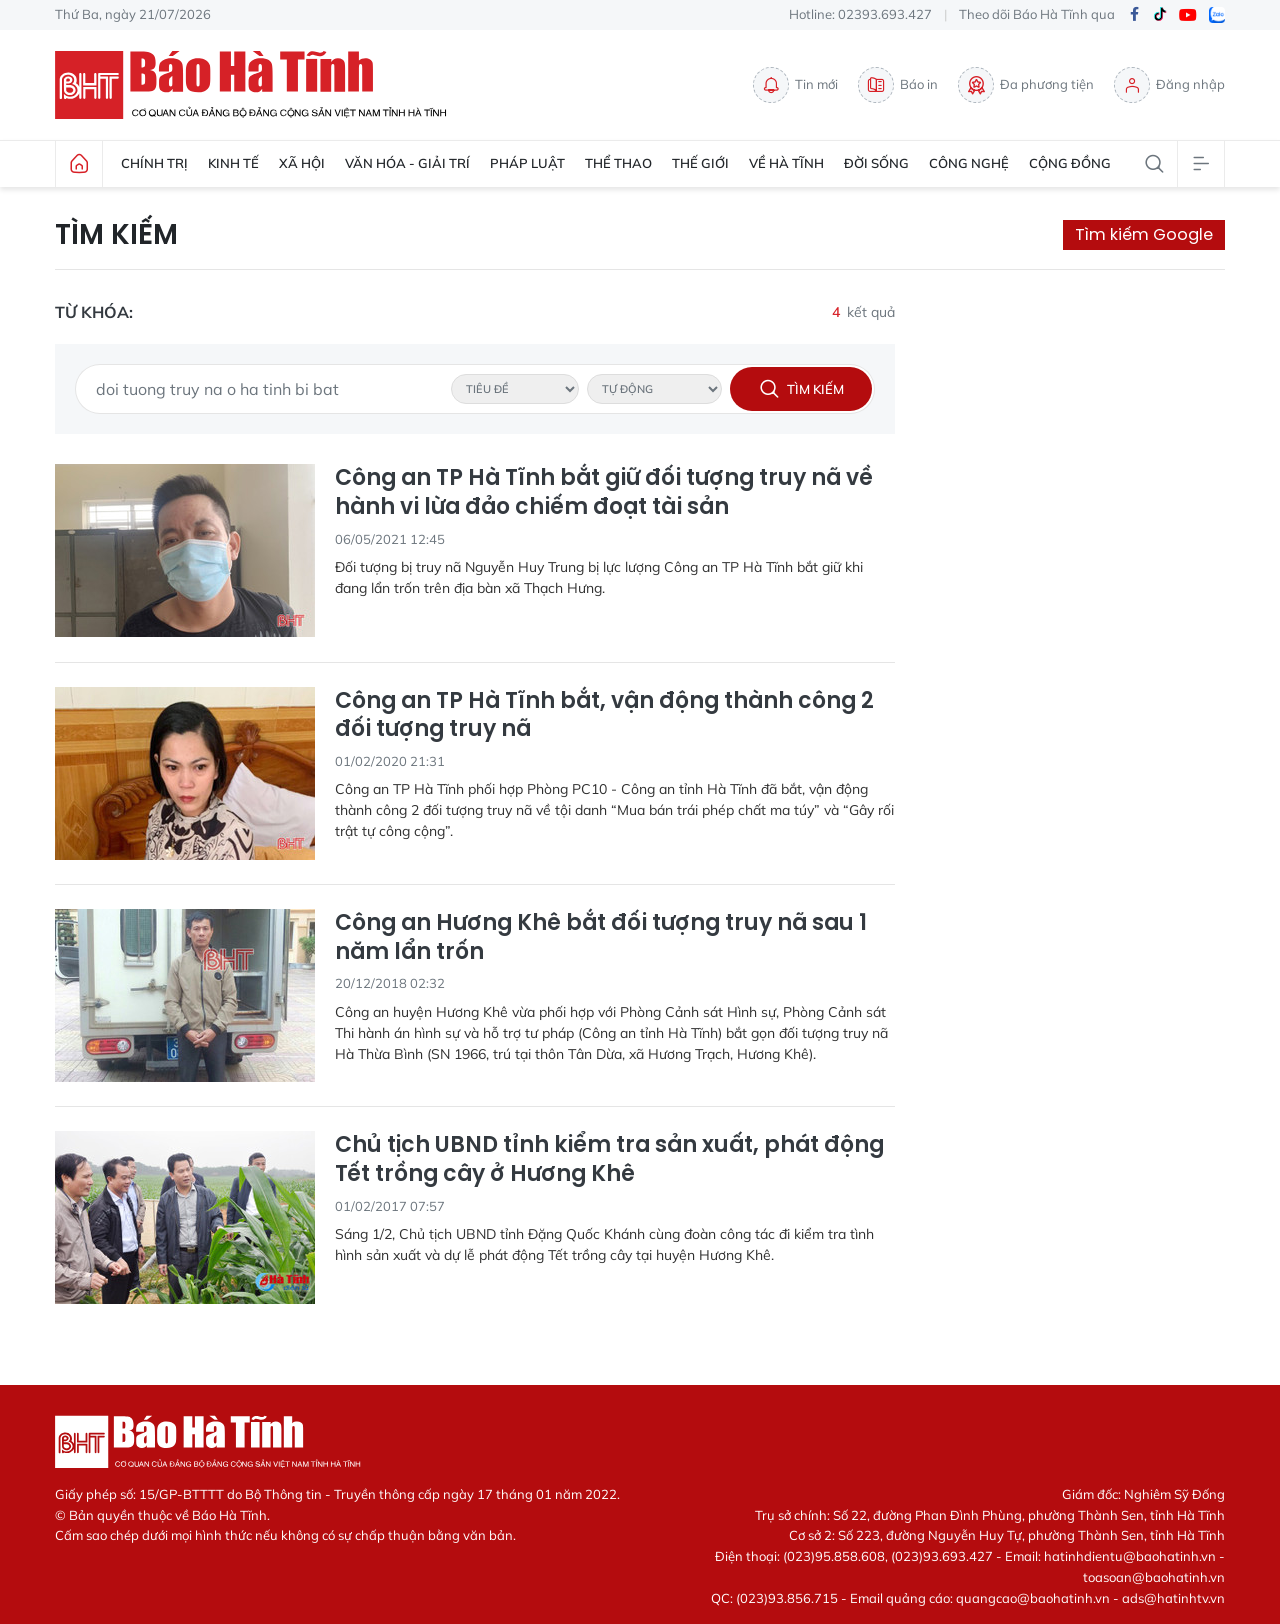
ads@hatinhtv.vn (1173, 1598)
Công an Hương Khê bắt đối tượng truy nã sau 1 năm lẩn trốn (601, 937)
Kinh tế (233, 163)
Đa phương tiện (1026, 85)
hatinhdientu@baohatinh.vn (1130, 1556)
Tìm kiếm (116, 235)
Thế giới (700, 163)
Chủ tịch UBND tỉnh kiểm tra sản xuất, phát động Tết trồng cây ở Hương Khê (609, 1159)
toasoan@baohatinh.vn (1154, 1577)
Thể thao (618, 163)
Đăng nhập (1169, 85)
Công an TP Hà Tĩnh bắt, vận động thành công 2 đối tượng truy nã (604, 715)
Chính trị (154, 163)
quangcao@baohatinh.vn (1033, 1598)
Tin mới (795, 85)
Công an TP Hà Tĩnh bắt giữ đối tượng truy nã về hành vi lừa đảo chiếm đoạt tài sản (604, 492)
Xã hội (302, 163)
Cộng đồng (1070, 163)
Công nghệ (969, 163)
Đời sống (876, 163)
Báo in (898, 85)
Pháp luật (527, 163)
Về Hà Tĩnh (786, 163)
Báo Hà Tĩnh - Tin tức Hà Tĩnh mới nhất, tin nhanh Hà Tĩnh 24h (260, 85)
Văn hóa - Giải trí (407, 163)
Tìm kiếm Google (1144, 234)
